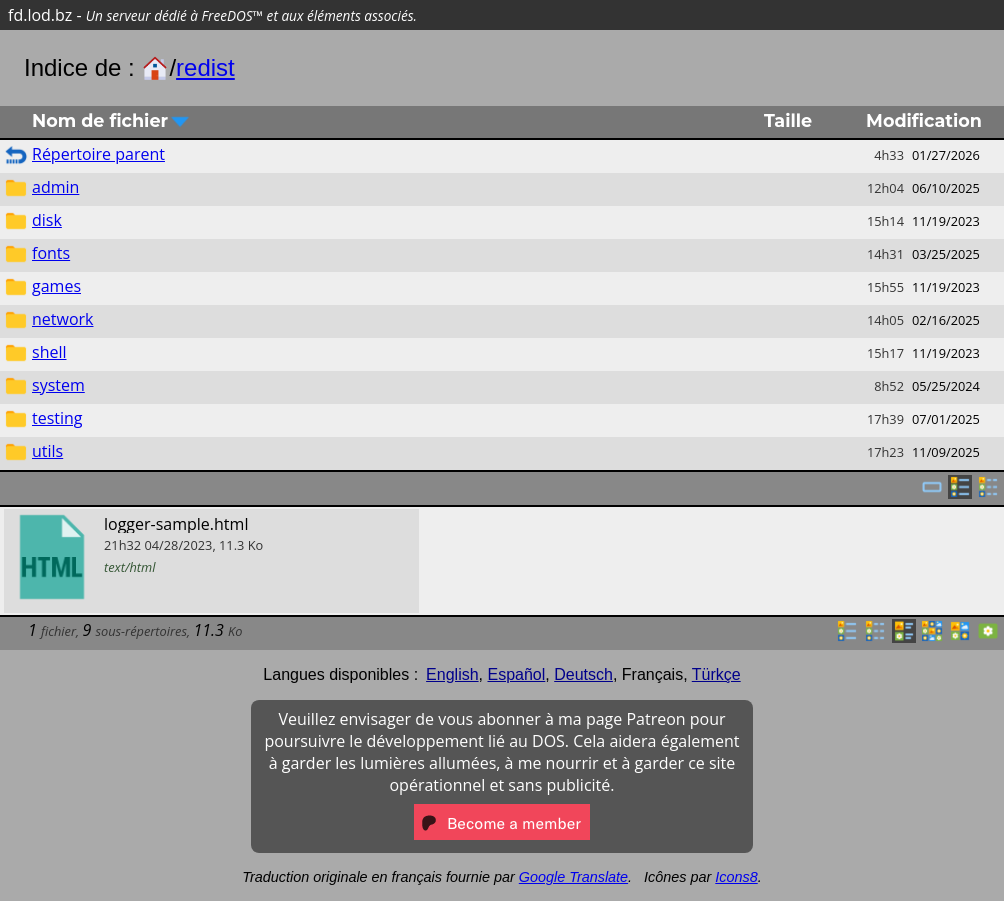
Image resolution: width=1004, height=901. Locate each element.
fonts (51, 253)
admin (55, 187)
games (56, 286)
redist (205, 67)
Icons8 (736, 877)
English (452, 674)
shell (49, 352)
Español (516, 674)
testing (57, 418)
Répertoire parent (98, 154)
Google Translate (573, 877)
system (58, 385)
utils (47, 451)
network (62, 319)
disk (47, 220)
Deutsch (583, 674)
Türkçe (716, 674)
